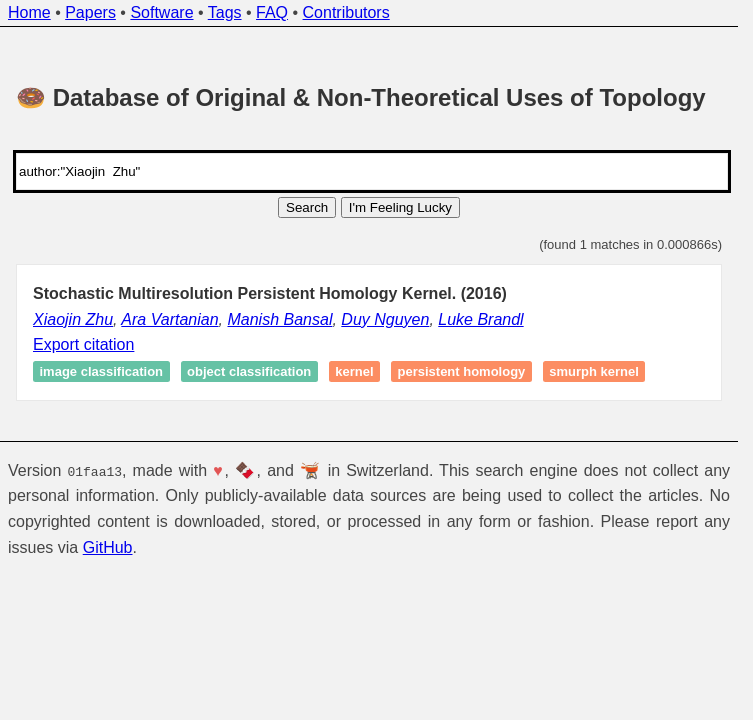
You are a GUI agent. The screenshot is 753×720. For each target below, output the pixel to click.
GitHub (108, 546)
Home (29, 12)
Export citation (83, 344)
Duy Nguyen (385, 319)
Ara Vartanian (169, 319)
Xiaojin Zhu (73, 319)
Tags (225, 12)
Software (161, 12)
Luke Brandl (480, 319)
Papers (90, 12)
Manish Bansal (279, 319)
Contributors (346, 12)
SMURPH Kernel (594, 371)
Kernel (354, 371)
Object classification (249, 371)
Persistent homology (462, 371)
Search (307, 207)
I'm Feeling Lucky (400, 207)
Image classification (102, 371)
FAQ (272, 12)
